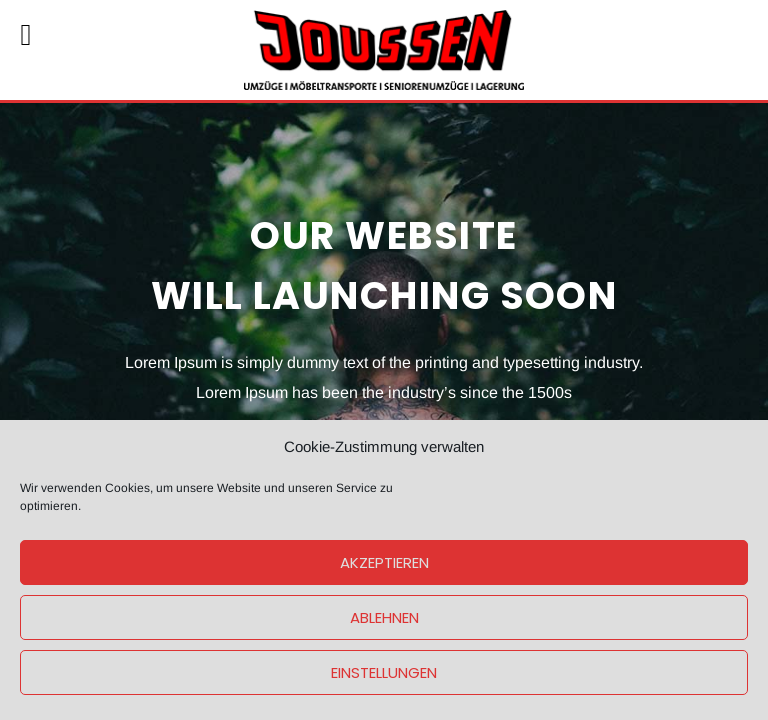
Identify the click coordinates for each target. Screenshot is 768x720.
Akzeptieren (384, 562)
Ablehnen (384, 617)
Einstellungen (384, 672)
